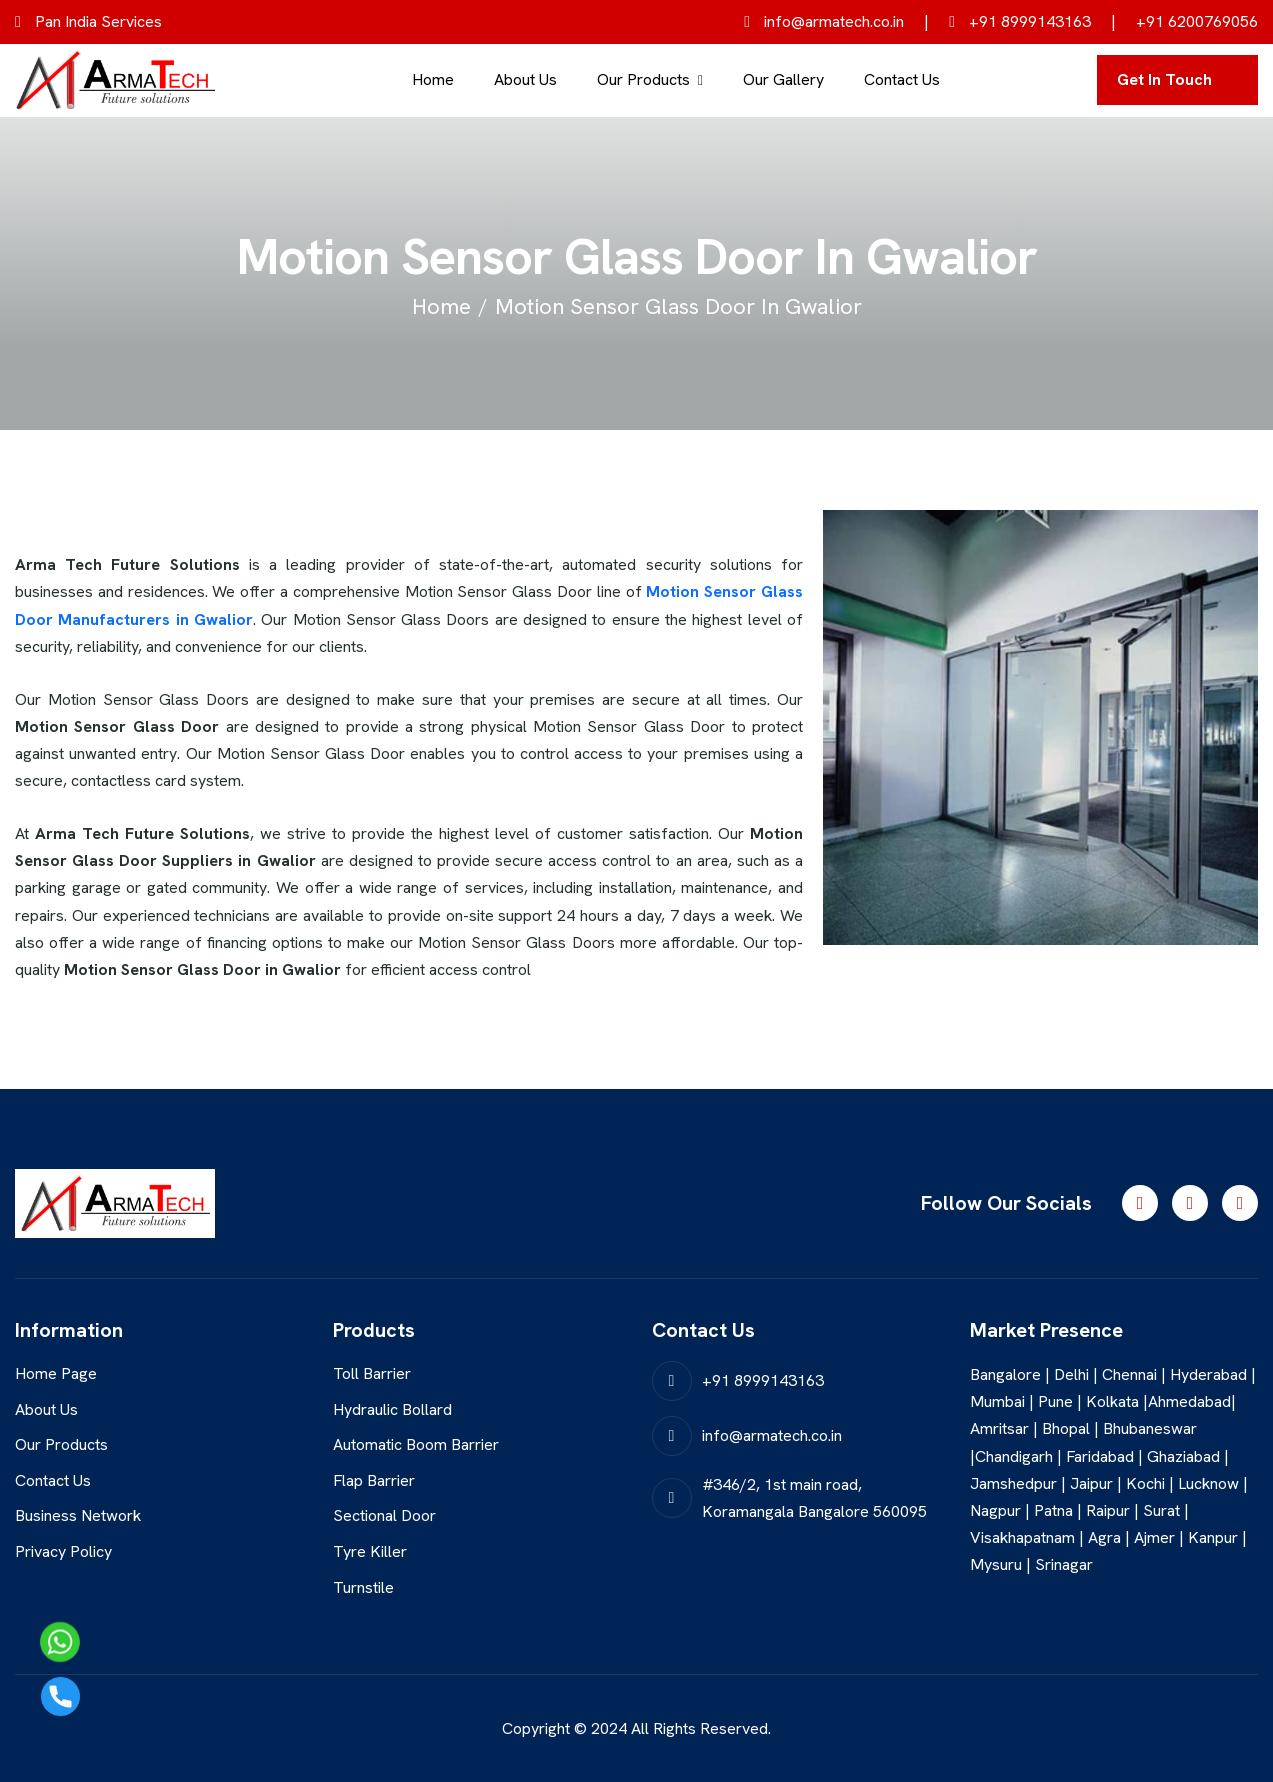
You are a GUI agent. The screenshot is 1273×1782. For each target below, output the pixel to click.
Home (433, 79)
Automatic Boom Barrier (416, 1444)
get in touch (1164, 79)
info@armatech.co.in (824, 21)
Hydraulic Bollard (392, 1409)
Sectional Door (384, 1515)
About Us (525, 79)
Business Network (78, 1515)
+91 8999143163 (1020, 21)
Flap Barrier (374, 1480)
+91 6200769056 (1197, 21)
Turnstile (363, 1587)
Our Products (643, 79)
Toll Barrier (372, 1373)
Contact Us (902, 79)
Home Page (56, 1373)
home (441, 306)
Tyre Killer (370, 1551)
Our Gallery (783, 79)
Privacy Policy (63, 1551)
